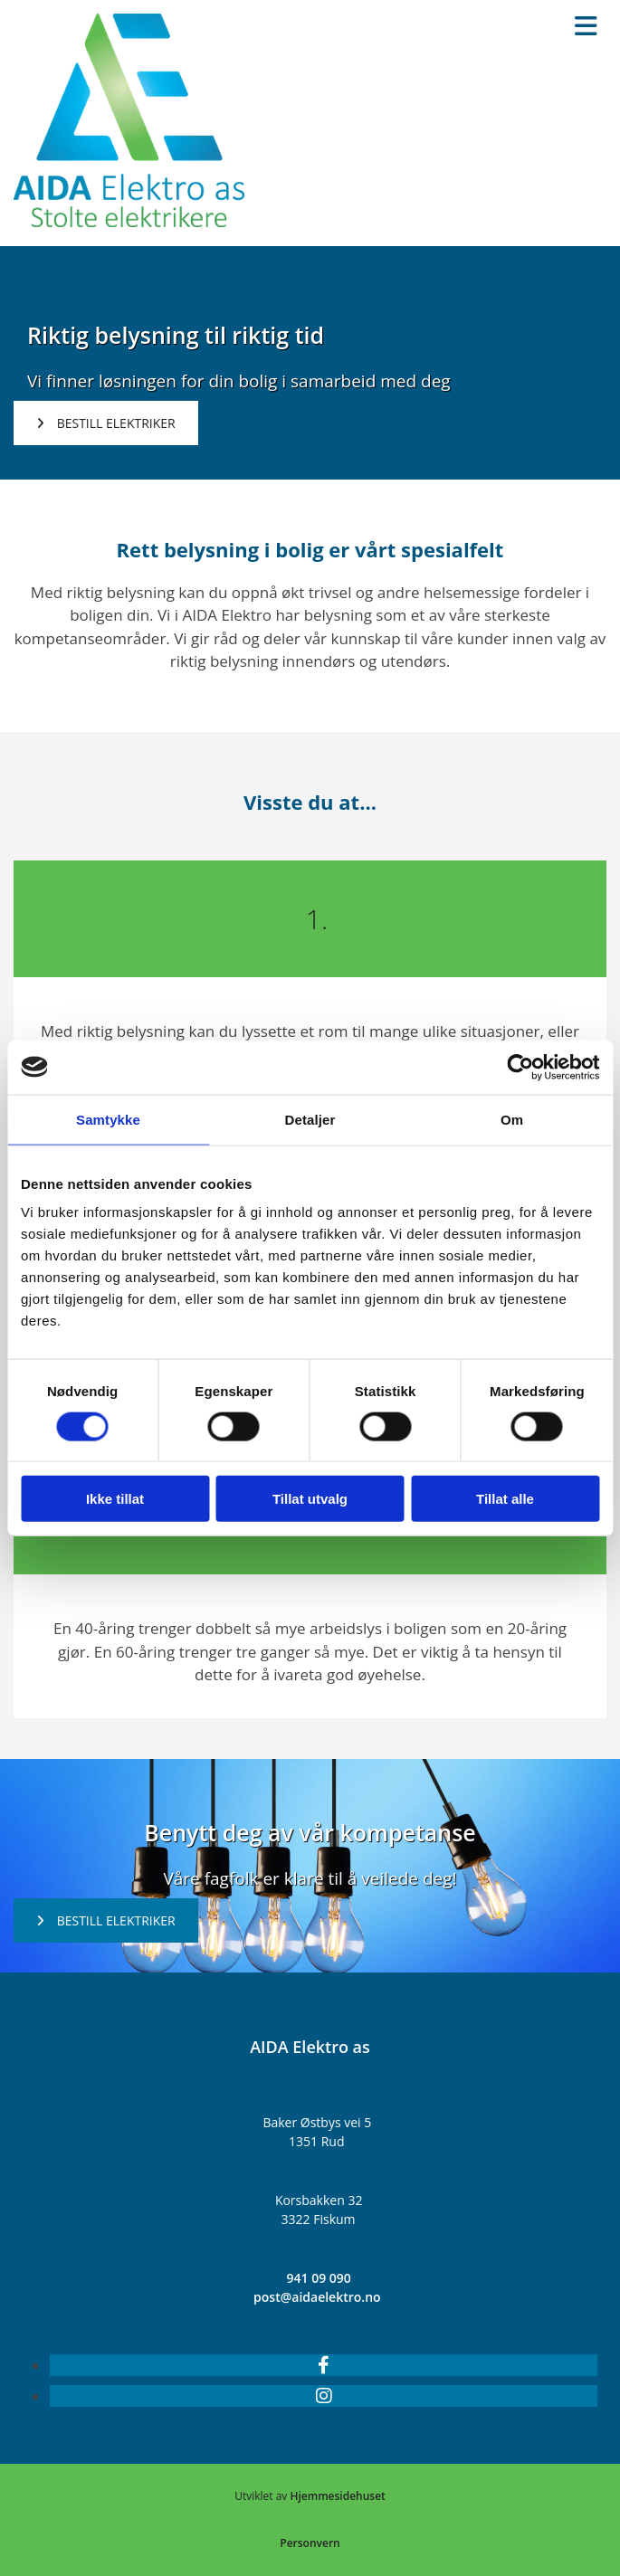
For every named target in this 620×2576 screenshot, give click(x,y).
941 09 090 (319, 2277)
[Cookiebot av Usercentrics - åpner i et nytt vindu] (520, 1066)
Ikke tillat (115, 1499)
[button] (106, 423)
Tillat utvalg (310, 1499)
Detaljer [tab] (310, 1118)
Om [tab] (512, 1118)
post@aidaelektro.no (317, 2296)
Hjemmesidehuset (337, 2496)
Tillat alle (505, 1499)
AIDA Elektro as (310, 2047)
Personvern (309, 2543)
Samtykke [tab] (108, 1118)
